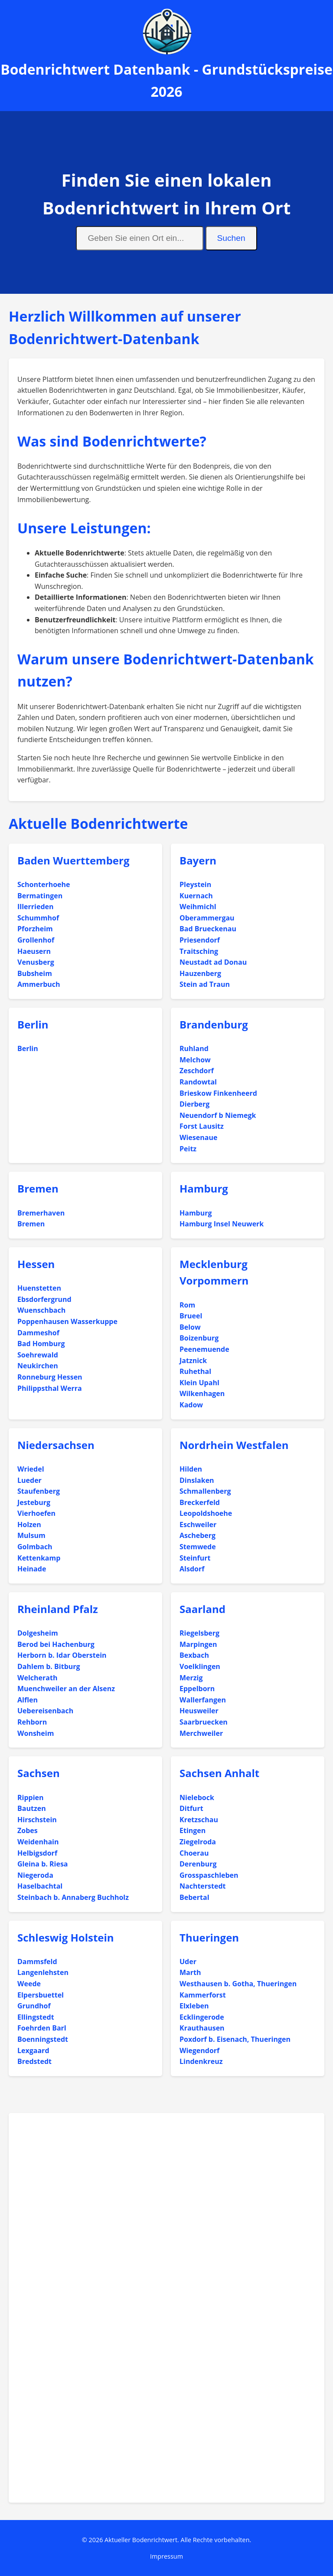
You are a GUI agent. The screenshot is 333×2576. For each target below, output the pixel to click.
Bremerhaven (41, 1213)
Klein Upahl (199, 1382)
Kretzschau (199, 1819)
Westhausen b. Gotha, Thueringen (238, 1983)
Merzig (191, 1677)
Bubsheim (34, 973)
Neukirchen (37, 1365)
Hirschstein (37, 1819)
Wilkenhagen (202, 1393)
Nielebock (197, 1797)
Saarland (202, 1609)
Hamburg (204, 1188)
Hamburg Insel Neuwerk (222, 1224)
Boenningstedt (42, 2039)
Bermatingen (39, 895)
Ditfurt (191, 1808)
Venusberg (35, 962)
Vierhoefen (36, 1513)
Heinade (31, 1569)
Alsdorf (192, 1569)
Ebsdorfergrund (44, 1299)
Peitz (188, 1148)
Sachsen (38, 1773)
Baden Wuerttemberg (73, 860)
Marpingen (198, 1644)
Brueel (191, 1316)
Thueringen (209, 1937)
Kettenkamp (38, 1558)
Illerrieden (35, 906)
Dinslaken (197, 1480)
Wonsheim (35, 1733)
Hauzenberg (200, 973)
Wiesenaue (198, 1137)
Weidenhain (38, 1842)
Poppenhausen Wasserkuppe (67, 1321)
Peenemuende (204, 1349)
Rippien (30, 1797)
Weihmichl (198, 906)
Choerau (194, 1853)
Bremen (38, 1188)
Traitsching (199, 951)
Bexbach (194, 1655)
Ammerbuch (38, 984)
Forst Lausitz (202, 1126)
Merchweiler (201, 1733)
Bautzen (31, 1808)
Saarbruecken (204, 1722)
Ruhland (194, 1048)
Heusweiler (199, 1710)
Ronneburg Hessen (49, 1377)
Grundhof (34, 2006)
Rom (187, 1305)
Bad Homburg (41, 1343)
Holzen (29, 1524)
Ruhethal (195, 1371)
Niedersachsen (56, 1445)
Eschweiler (198, 1524)
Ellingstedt (35, 2017)
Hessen (36, 1264)
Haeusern (34, 951)
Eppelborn (197, 1688)
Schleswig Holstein (65, 1937)
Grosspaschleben (209, 1875)
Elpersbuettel (40, 1995)
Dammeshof (38, 1332)
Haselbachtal (39, 1886)
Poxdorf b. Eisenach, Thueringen (235, 2039)
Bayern (198, 860)
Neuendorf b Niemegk (218, 1115)
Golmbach (34, 1546)
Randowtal (198, 1082)
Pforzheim (35, 928)
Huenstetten (39, 1288)
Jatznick (193, 1360)
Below (190, 1327)
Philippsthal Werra (49, 1388)
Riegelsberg (199, 1633)
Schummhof (38, 918)
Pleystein (195, 884)
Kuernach (196, 895)
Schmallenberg (205, 1491)
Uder (188, 1961)
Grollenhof (35, 940)
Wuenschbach (41, 1310)
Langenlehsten (43, 1972)
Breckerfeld (200, 1502)
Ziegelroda (198, 1842)
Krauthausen (202, 2028)
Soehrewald (37, 1355)
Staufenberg (38, 1491)
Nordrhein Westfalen (234, 1445)
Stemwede (198, 1546)
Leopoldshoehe (206, 1513)
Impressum (166, 2556)
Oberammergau (207, 918)
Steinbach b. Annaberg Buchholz (73, 1897)
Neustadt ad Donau (213, 962)
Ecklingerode (202, 2017)
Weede (29, 1983)
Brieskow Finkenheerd (218, 1093)
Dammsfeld (37, 1961)
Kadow (191, 1405)
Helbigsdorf (37, 1853)
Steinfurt (195, 1558)
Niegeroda (35, 1875)
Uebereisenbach (45, 1710)
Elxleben (194, 2006)
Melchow (195, 1060)
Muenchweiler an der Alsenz (66, 1688)
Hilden (191, 1469)
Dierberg (194, 1104)
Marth (190, 1972)
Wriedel (30, 1469)
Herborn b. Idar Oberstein (62, 1655)
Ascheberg (197, 1535)
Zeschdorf (197, 1070)
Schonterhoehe (43, 884)
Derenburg (198, 1864)
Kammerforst (203, 1995)
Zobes (27, 1830)
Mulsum (31, 1535)
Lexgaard (33, 2050)
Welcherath (37, 1677)
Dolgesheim (37, 1633)
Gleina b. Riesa (42, 1864)
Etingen (193, 1830)
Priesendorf (200, 940)
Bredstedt (34, 2061)
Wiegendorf (199, 2050)
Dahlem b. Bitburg (48, 1666)
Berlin (33, 1024)
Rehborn (32, 1722)
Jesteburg (33, 1502)
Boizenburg (199, 1338)
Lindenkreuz (201, 2061)
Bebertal (194, 1897)
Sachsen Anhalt (219, 1773)
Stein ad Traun (205, 984)
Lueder (29, 1480)
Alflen (27, 1700)
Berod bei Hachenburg (56, 1644)
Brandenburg (214, 1024)
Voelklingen (200, 1666)
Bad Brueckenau (208, 928)
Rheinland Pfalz (57, 1609)
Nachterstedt (203, 1886)
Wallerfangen (203, 1700)
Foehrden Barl (41, 2028)
